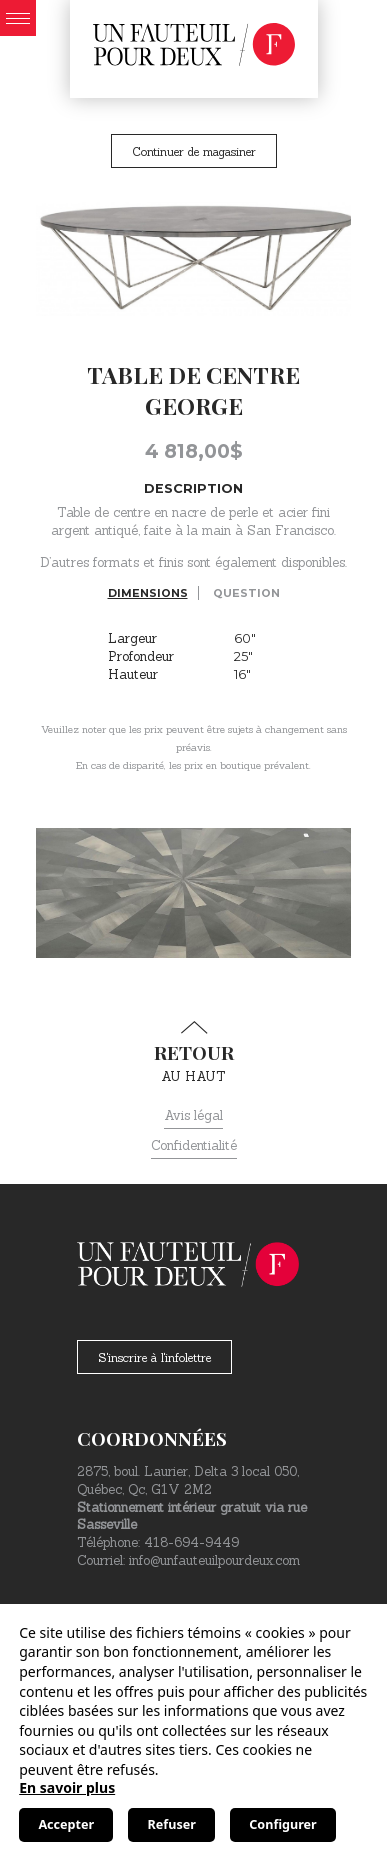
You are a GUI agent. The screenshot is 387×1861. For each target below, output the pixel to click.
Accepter (66, 1824)
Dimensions (148, 593)
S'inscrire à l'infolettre (154, 1357)
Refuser (172, 1824)
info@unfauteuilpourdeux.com (214, 1560)
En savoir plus (67, 1787)
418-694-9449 (191, 1542)
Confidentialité (194, 1145)
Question (246, 593)
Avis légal (193, 1115)
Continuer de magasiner (194, 151)
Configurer (282, 1824)
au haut (193, 1053)
